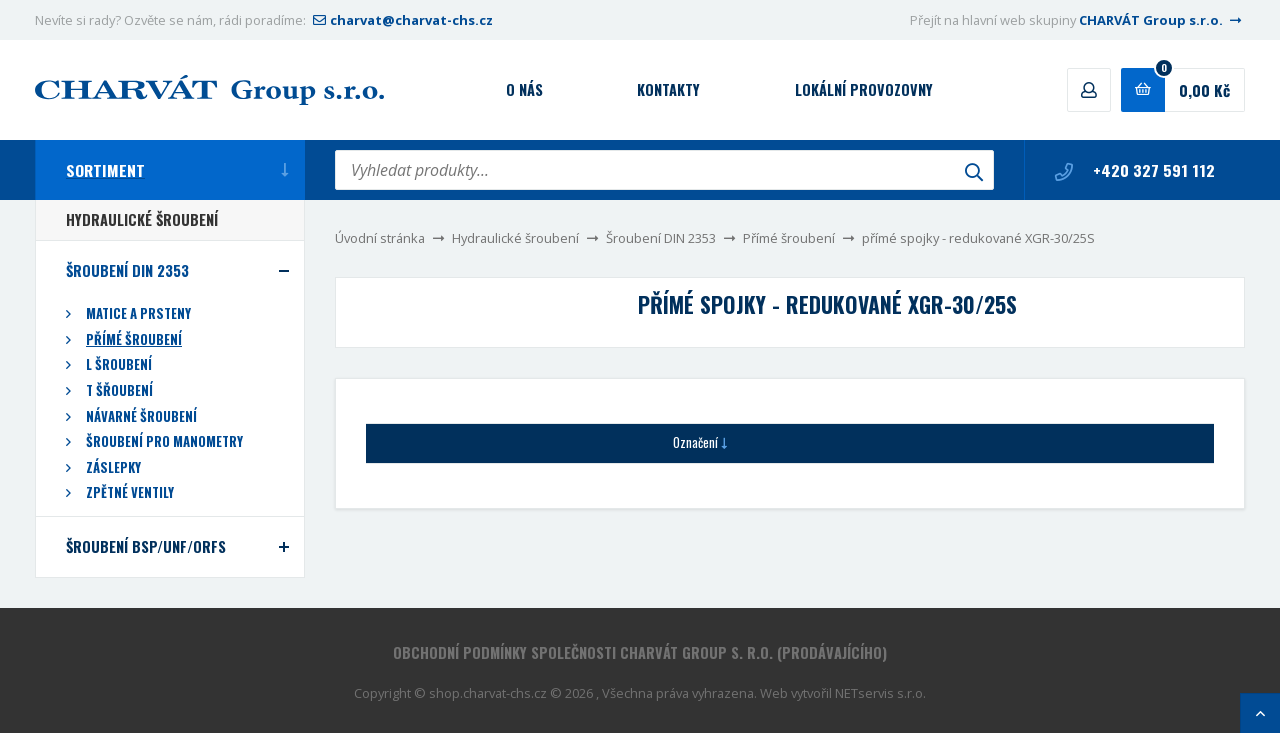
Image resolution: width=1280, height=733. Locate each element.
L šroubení (119, 364)
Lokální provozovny (864, 89)
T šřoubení (119, 390)
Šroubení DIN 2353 (661, 238)
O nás (524, 89)
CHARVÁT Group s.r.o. (1162, 20)
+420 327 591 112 (1135, 170)
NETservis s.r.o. (880, 693)
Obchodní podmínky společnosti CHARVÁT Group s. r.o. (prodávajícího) (640, 652)
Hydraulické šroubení (515, 238)
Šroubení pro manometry (164, 441)
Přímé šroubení (789, 238)
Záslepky (113, 467)
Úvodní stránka (380, 238)
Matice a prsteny (138, 313)
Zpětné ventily (130, 492)
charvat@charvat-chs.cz (401, 20)
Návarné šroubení (141, 416)
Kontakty (668, 89)
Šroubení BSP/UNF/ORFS (146, 546)
